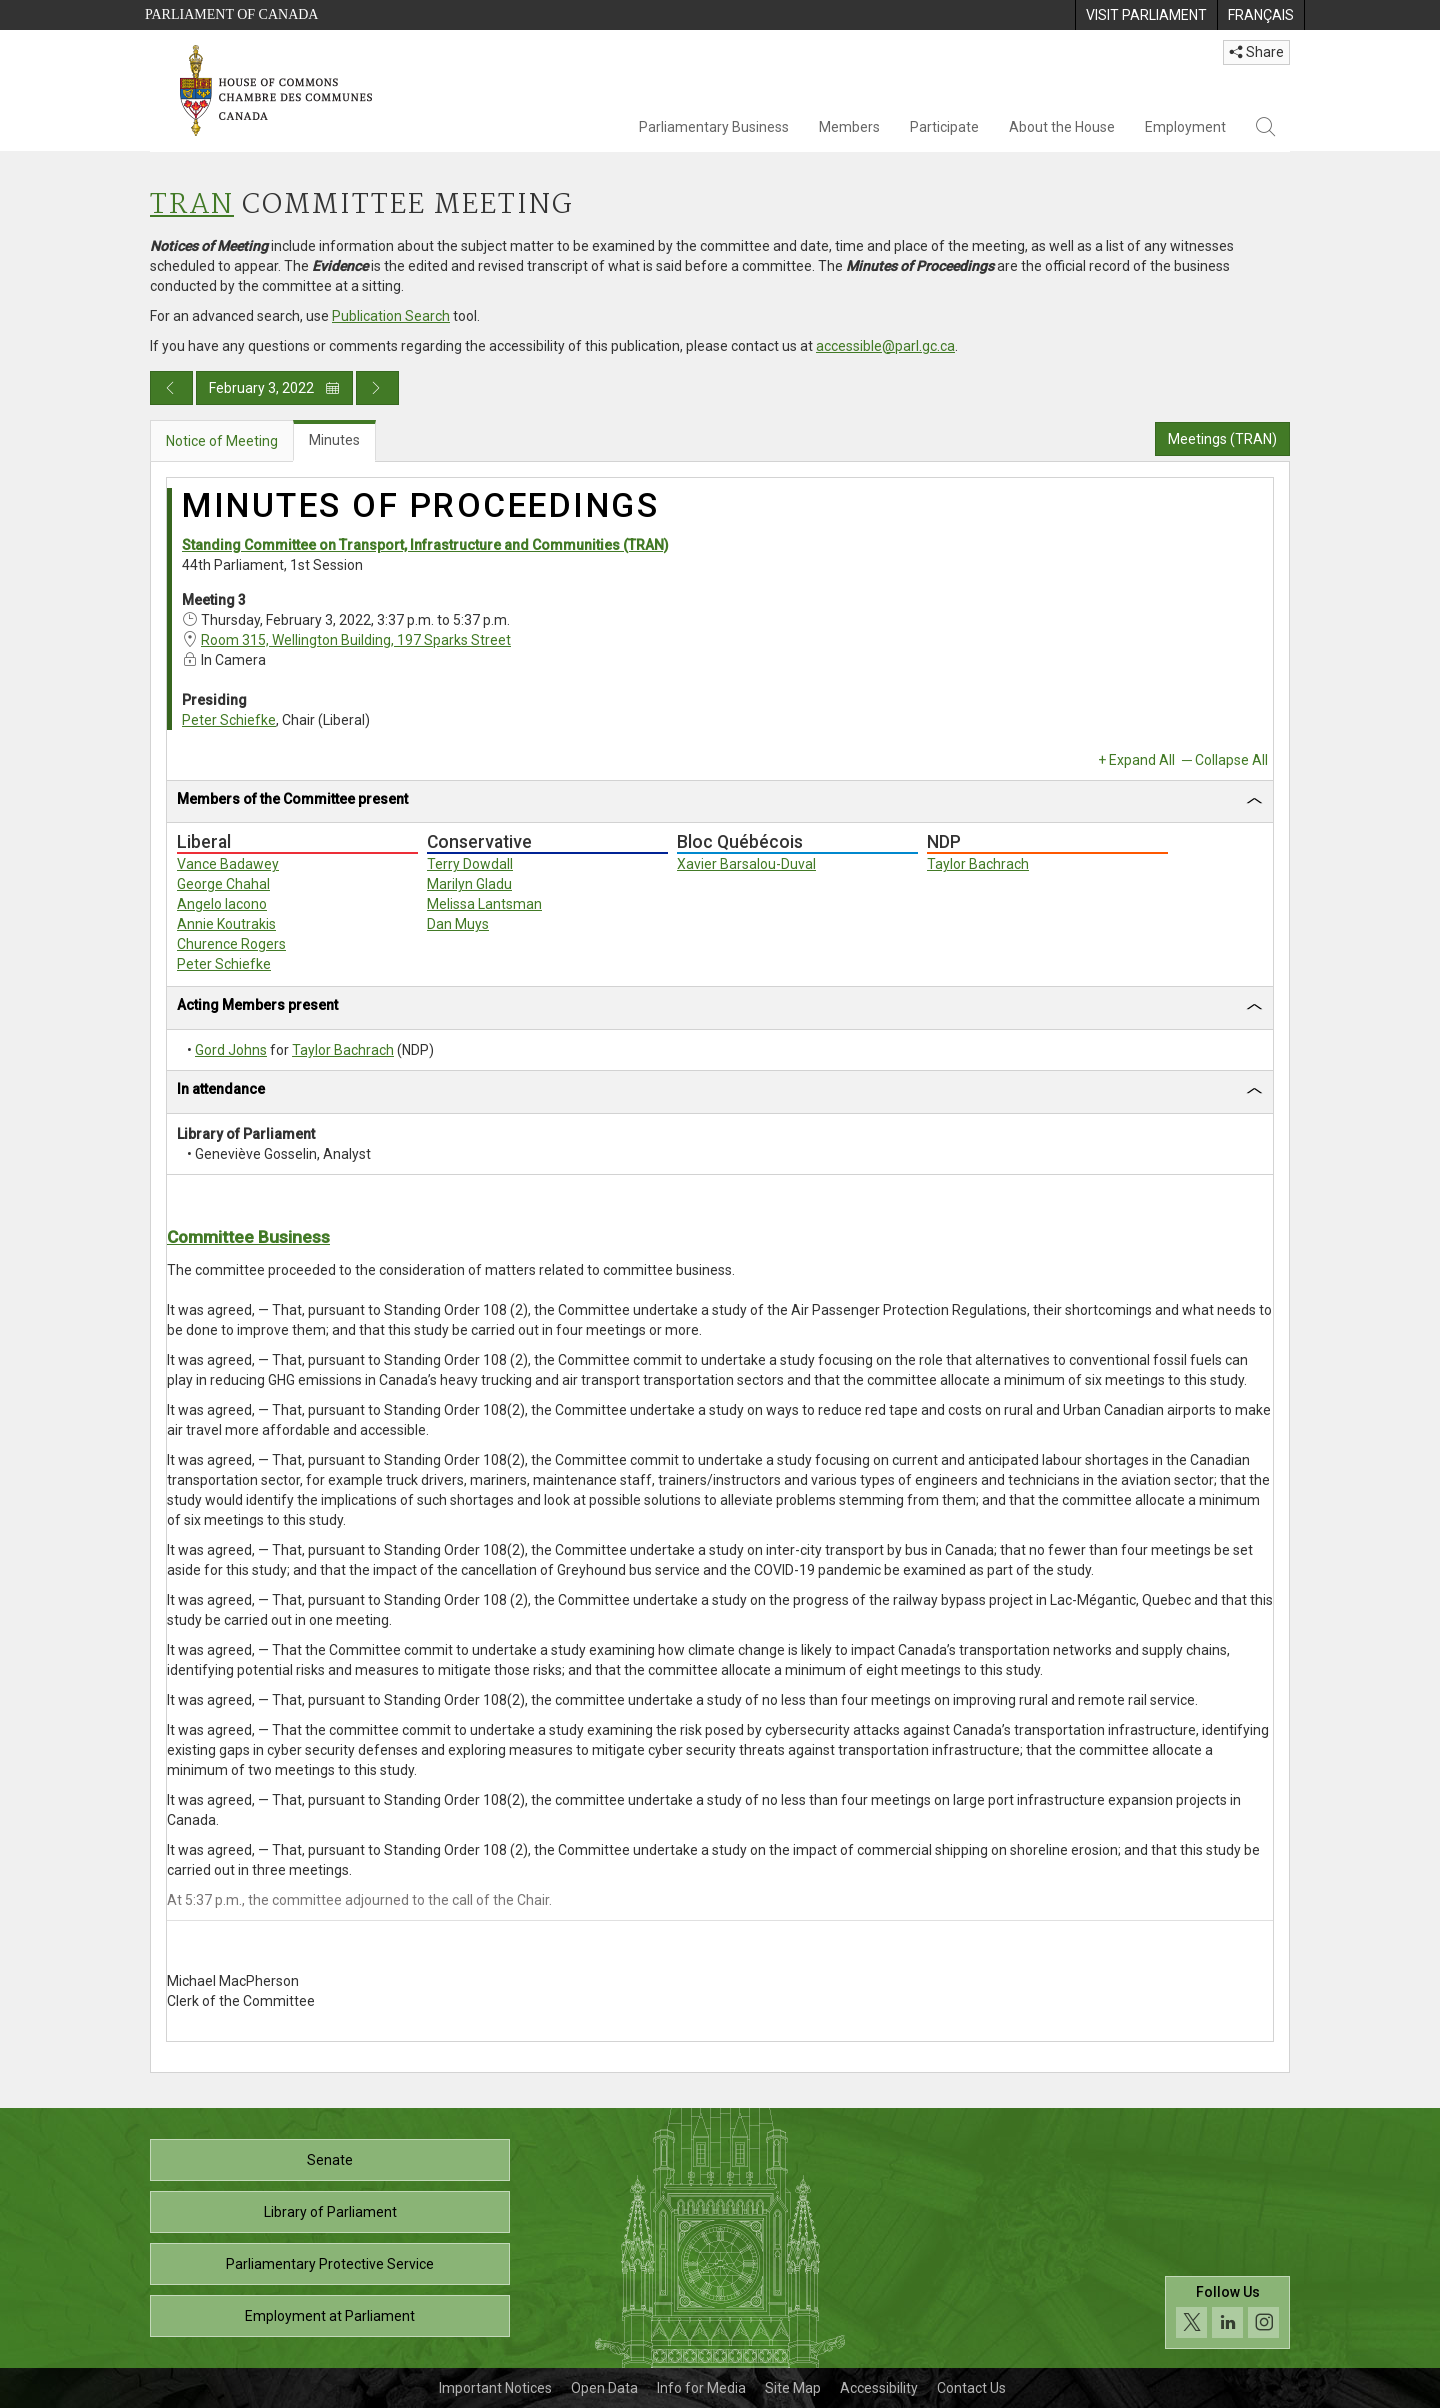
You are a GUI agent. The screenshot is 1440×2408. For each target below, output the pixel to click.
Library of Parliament (330, 2212)
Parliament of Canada (231, 14)
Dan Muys (458, 924)
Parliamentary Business (714, 127)
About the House (1062, 127)
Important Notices (495, 2388)
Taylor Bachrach (978, 864)
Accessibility (879, 2388)
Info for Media (701, 2388)
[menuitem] (1146, 15)
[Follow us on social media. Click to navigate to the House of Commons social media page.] (1227, 2312)
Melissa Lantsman (484, 904)
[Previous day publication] (171, 388)
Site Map (793, 2388)
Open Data (604, 2388)
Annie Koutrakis (226, 924)
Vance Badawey (228, 864)
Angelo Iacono (222, 904)
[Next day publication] (377, 388)
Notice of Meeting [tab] (222, 441)
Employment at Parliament (330, 2316)
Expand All (1142, 760)
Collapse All (1231, 760)
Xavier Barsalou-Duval (746, 864)
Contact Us (971, 2388)
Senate (330, 2160)
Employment (1185, 127)
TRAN (192, 205)
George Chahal (223, 884)
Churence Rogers (231, 944)
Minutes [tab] (334, 440)
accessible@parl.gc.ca (885, 346)
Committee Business (248, 1237)
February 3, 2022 (274, 388)
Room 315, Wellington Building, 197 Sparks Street (356, 640)
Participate (944, 127)
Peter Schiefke (229, 720)
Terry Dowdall (470, 864)
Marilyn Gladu (469, 884)
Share (1256, 52)
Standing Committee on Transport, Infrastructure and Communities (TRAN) (425, 545)
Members (849, 127)
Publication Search (391, 316)
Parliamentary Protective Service (330, 2264)
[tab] (720, 802)
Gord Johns (231, 1050)
